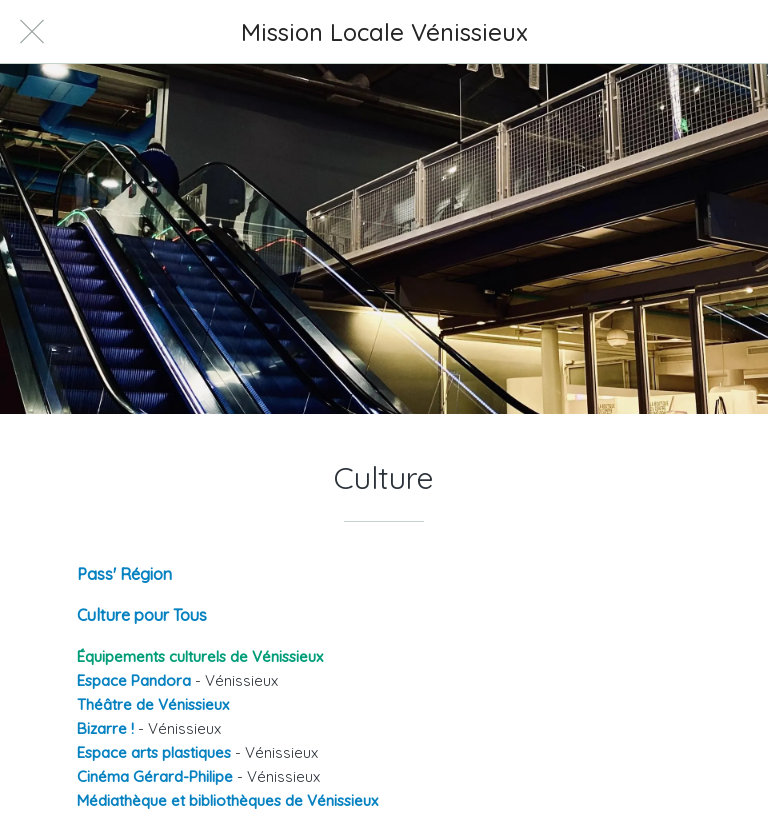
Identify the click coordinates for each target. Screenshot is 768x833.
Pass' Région (124, 574)
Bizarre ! (105, 728)
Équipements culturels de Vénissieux (200, 656)
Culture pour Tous (142, 615)
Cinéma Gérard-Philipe (155, 776)
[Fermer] (32, 32)
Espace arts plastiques (154, 752)
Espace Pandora (134, 680)
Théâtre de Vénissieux (153, 704)
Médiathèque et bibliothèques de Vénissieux (227, 800)
